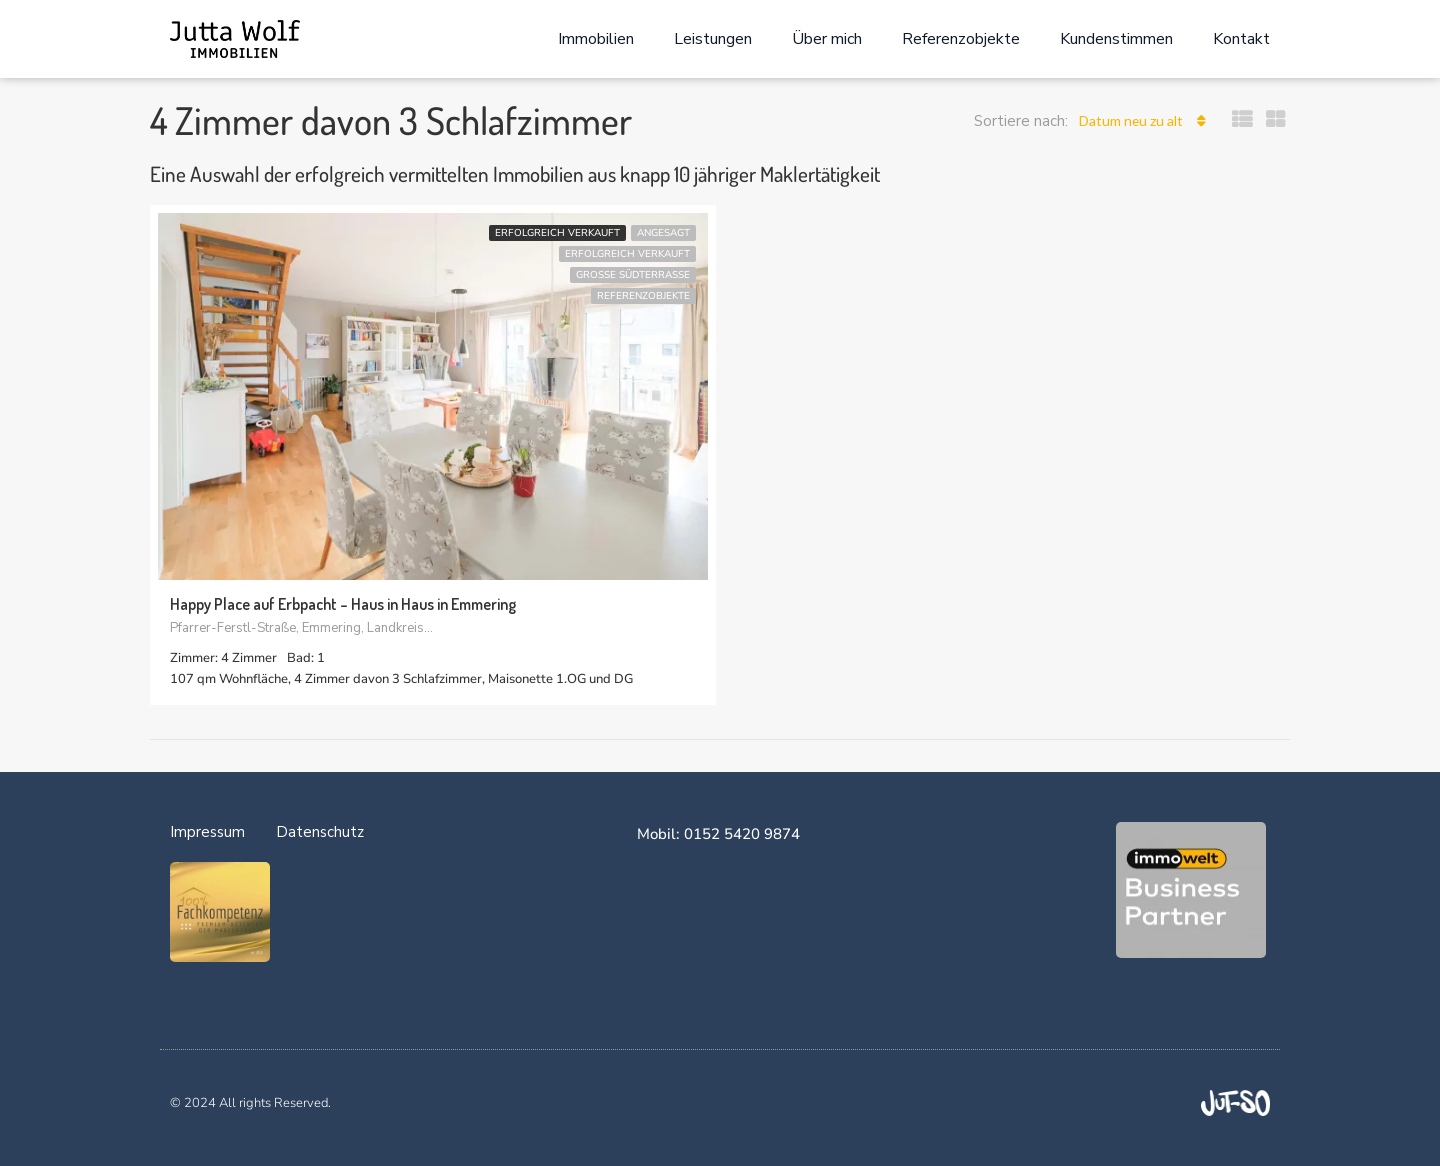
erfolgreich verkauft (557, 233)
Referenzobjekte (961, 39)
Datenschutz (320, 832)
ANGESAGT (663, 233)
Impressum (207, 832)
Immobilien (596, 39)
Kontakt (1241, 39)
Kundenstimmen (1116, 39)
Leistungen (713, 39)
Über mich (827, 39)
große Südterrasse (633, 275)
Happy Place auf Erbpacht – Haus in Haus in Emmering (343, 605)
